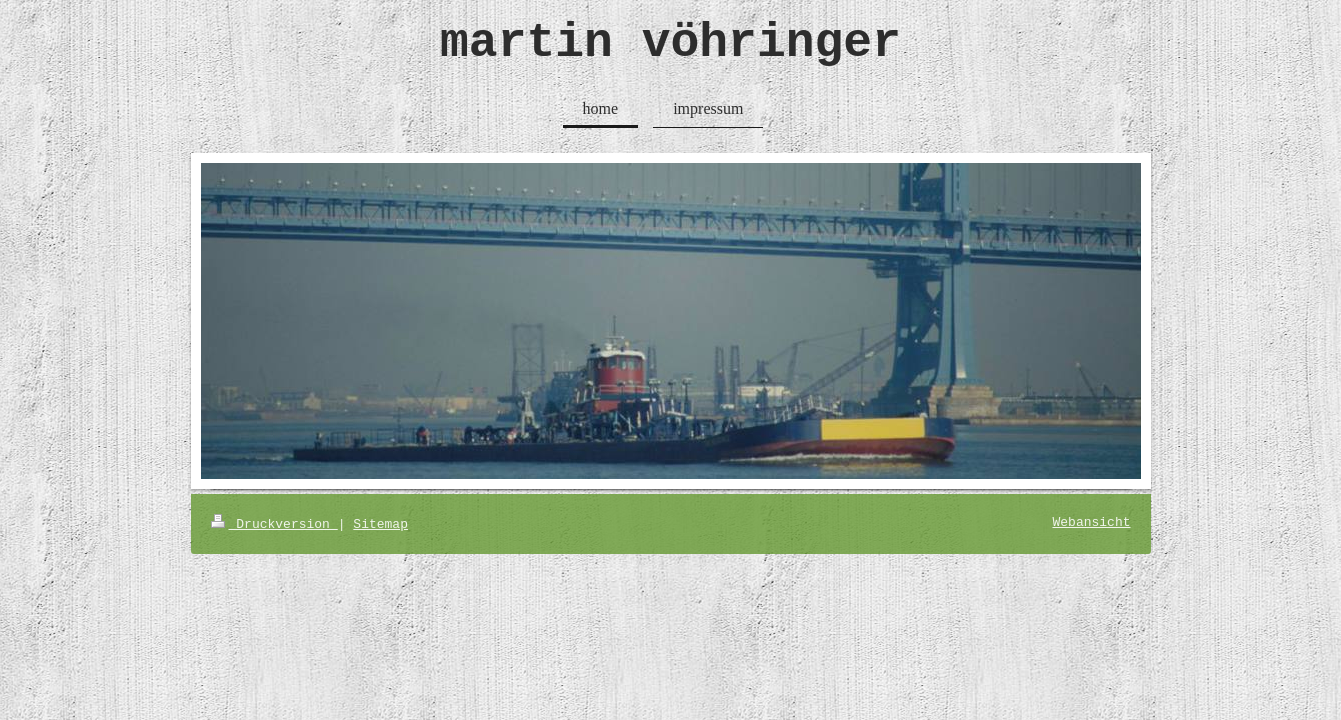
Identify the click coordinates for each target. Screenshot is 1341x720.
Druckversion (274, 524)
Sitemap (380, 524)
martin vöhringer (670, 43)
